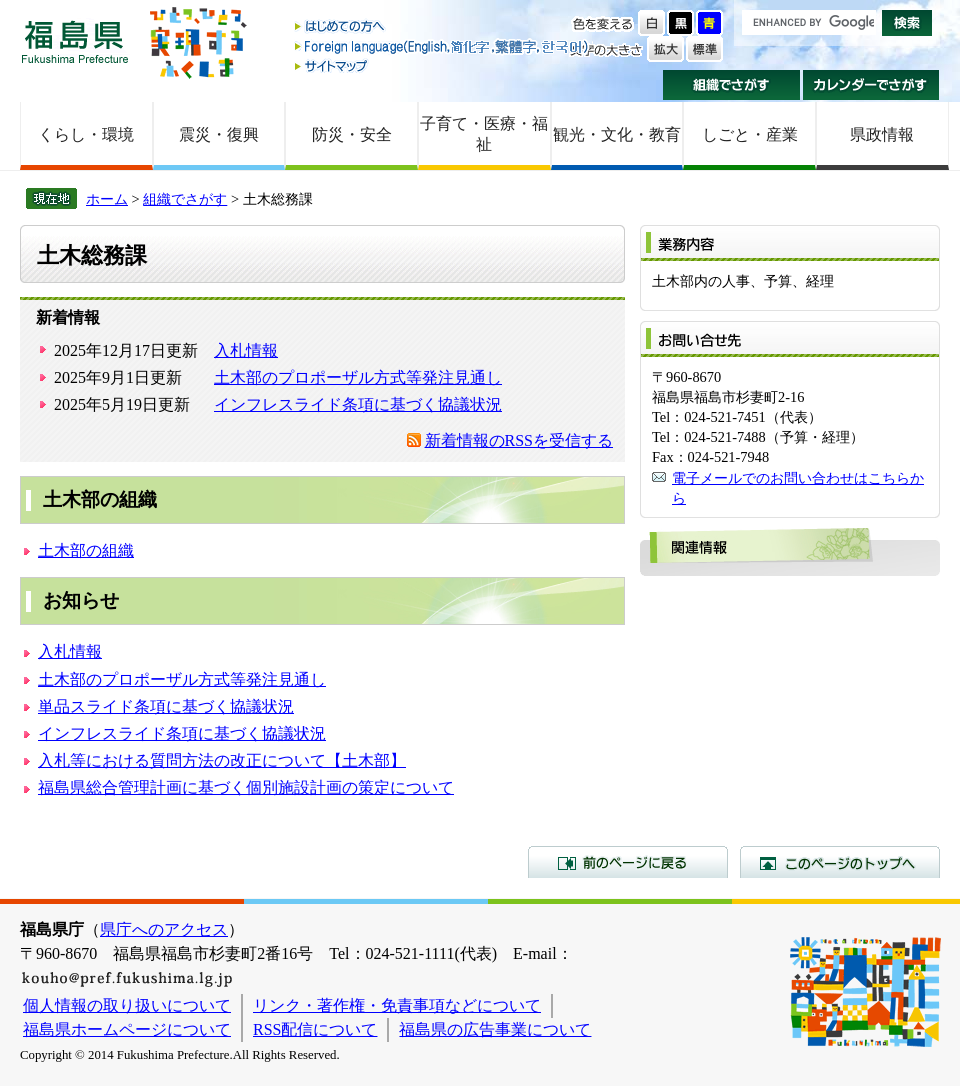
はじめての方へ (443, 27)
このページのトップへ (840, 862)
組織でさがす (731, 85)
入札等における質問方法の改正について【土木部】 (222, 760)
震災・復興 (219, 134)
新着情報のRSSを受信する (519, 440)
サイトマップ (443, 65)
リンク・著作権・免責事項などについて (397, 1005)
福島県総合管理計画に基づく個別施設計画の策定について (246, 787)
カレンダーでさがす (871, 85)
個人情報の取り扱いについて (127, 1005)
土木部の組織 (86, 550)
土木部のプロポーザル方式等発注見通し (358, 377)
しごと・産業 (750, 134)
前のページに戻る (628, 862)
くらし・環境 (86, 134)
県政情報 (882, 134)
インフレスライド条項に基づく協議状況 (358, 404)
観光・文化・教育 (617, 134)
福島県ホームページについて (127, 1029)
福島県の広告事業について (495, 1029)
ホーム (107, 199)
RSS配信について (315, 1029)
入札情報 (246, 350)
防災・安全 (352, 134)
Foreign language (443, 46)
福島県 (75, 41)
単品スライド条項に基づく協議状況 (166, 706)
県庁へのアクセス (164, 929)
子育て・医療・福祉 (484, 134)
